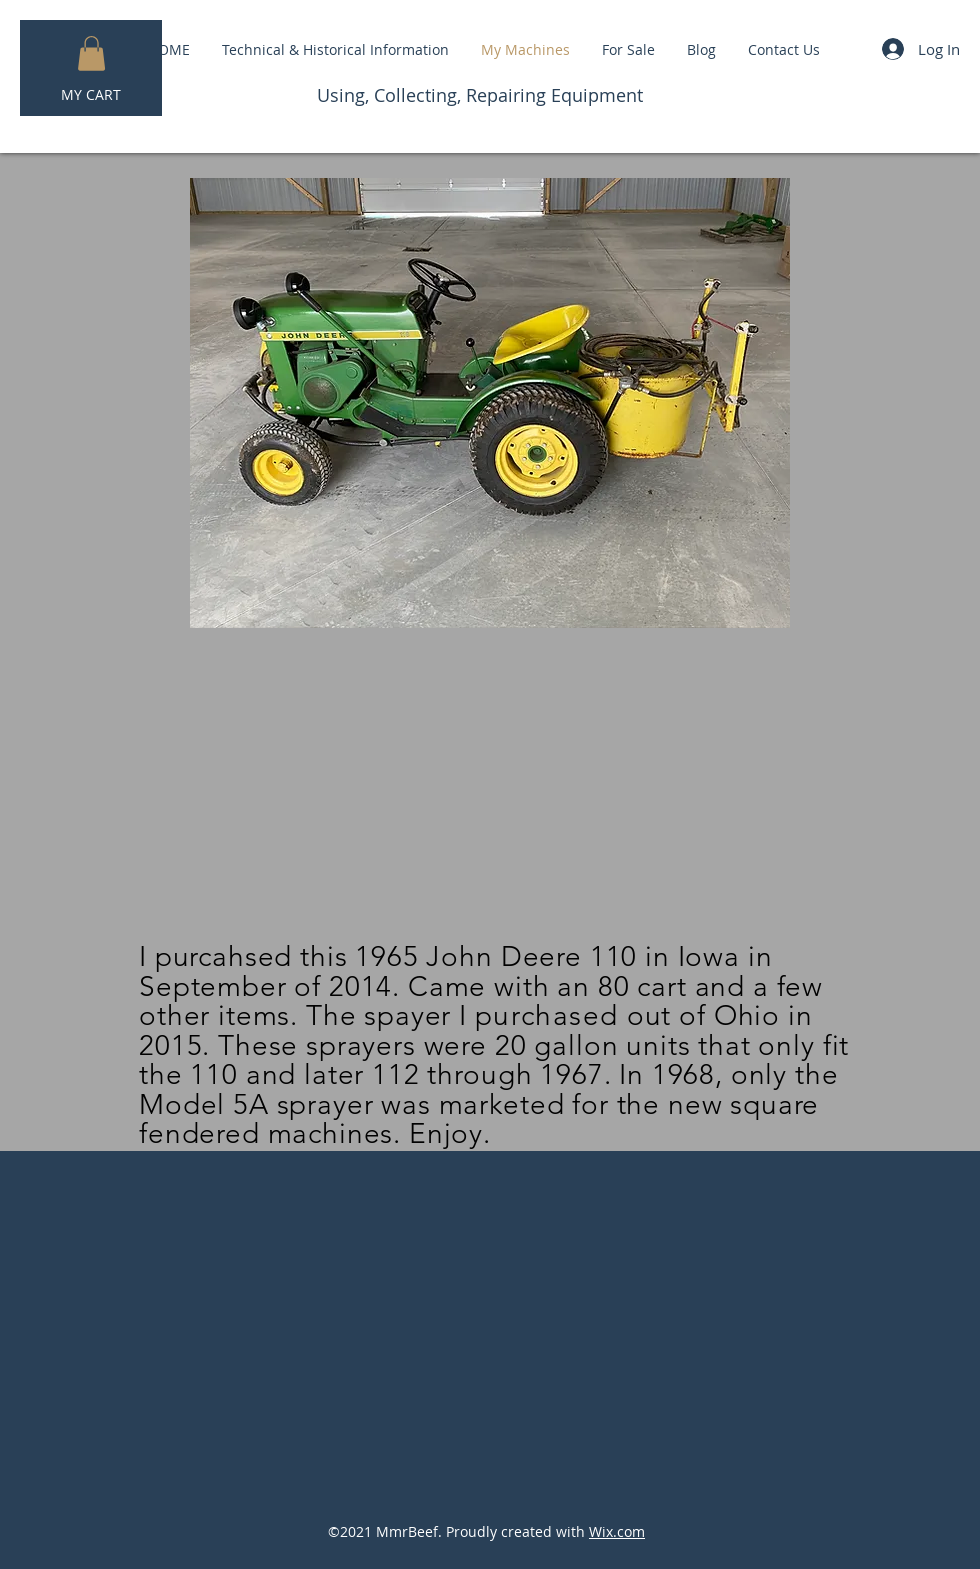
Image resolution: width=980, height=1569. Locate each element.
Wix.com (617, 1531)
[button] (91, 53)
